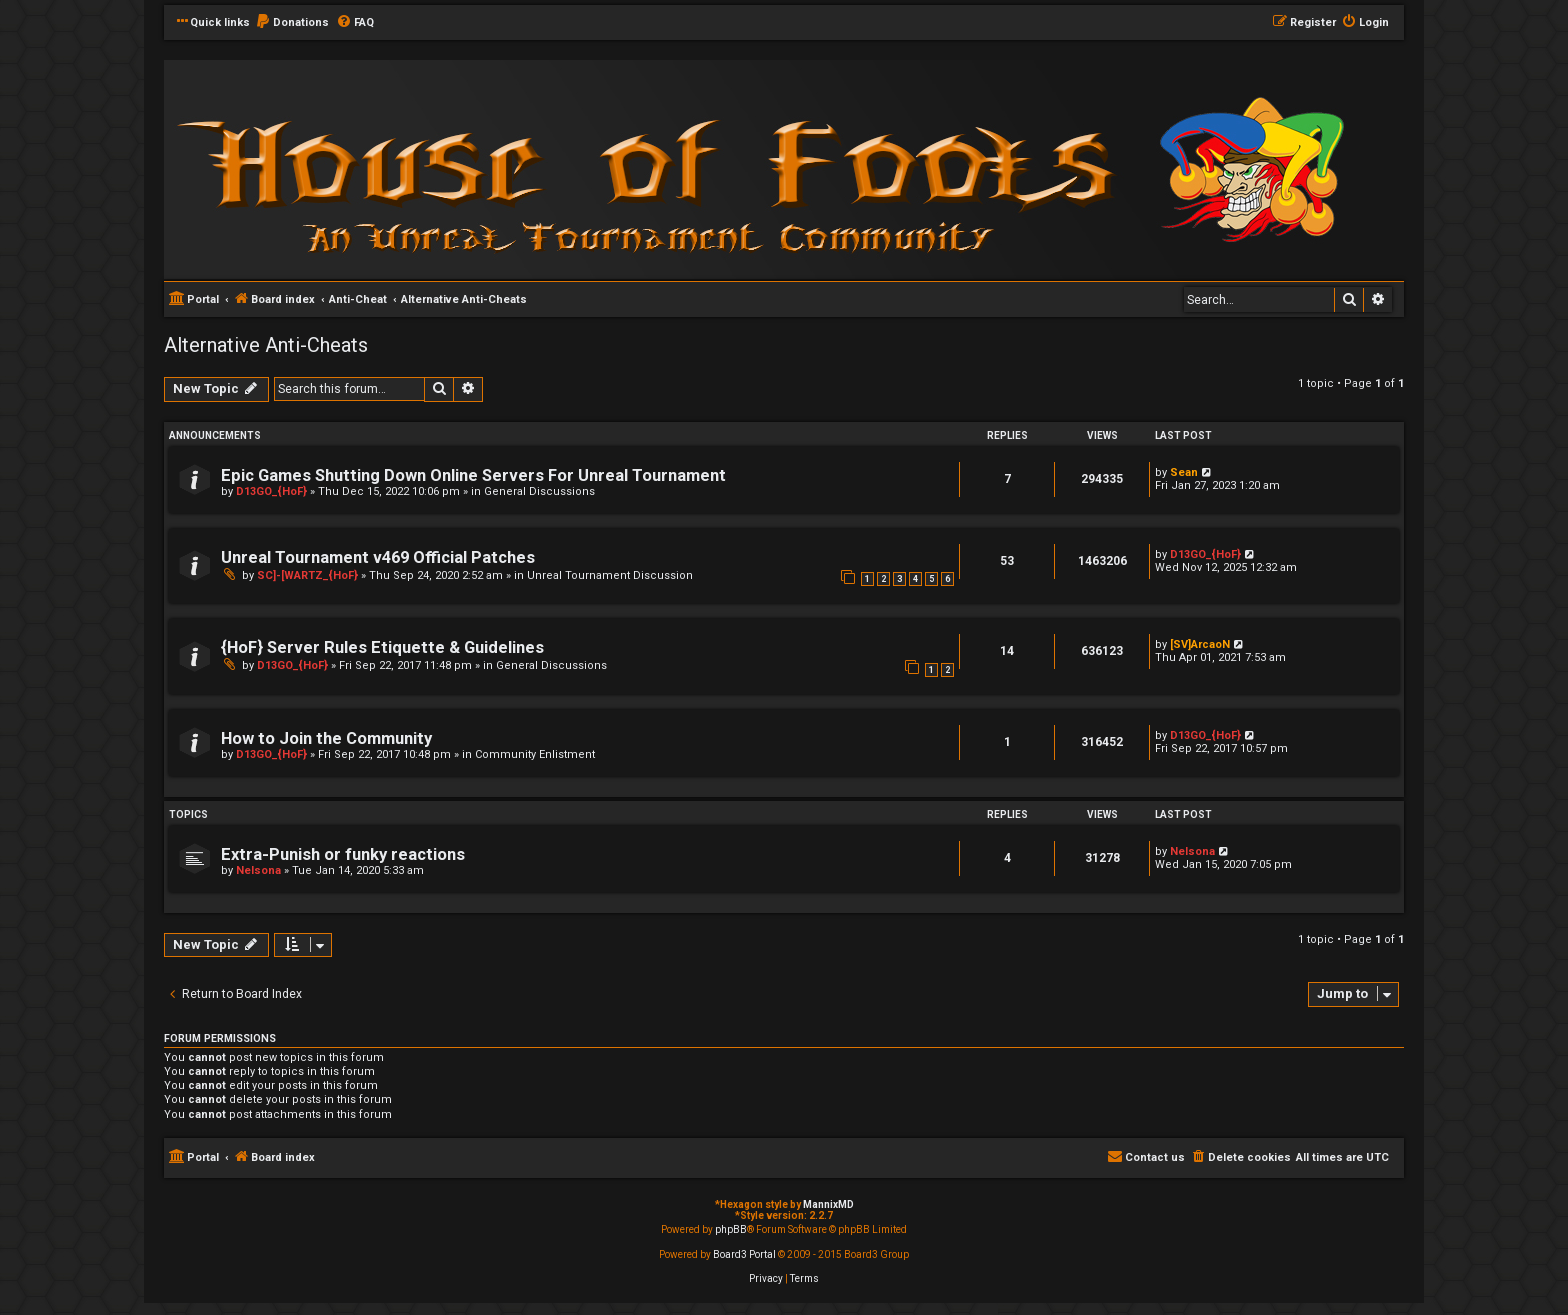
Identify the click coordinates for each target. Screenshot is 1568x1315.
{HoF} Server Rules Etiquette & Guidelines (382, 647)
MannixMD (828, 1204)
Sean (1184, 472)
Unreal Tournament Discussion (610, 575)
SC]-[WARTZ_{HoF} (307, 575)
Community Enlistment (535, 754)
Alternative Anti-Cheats (266, 345)
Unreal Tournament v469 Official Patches (378, 557)
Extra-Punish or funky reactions (343, 854)
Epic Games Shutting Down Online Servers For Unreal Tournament (473, 475)
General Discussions (539, 491)
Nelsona (258, 870)
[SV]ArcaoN (1200, 644)
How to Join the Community (326, 738)
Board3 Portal (744, 1254)
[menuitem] (292, 23)
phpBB (731, 1229)
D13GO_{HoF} (271, 491)
